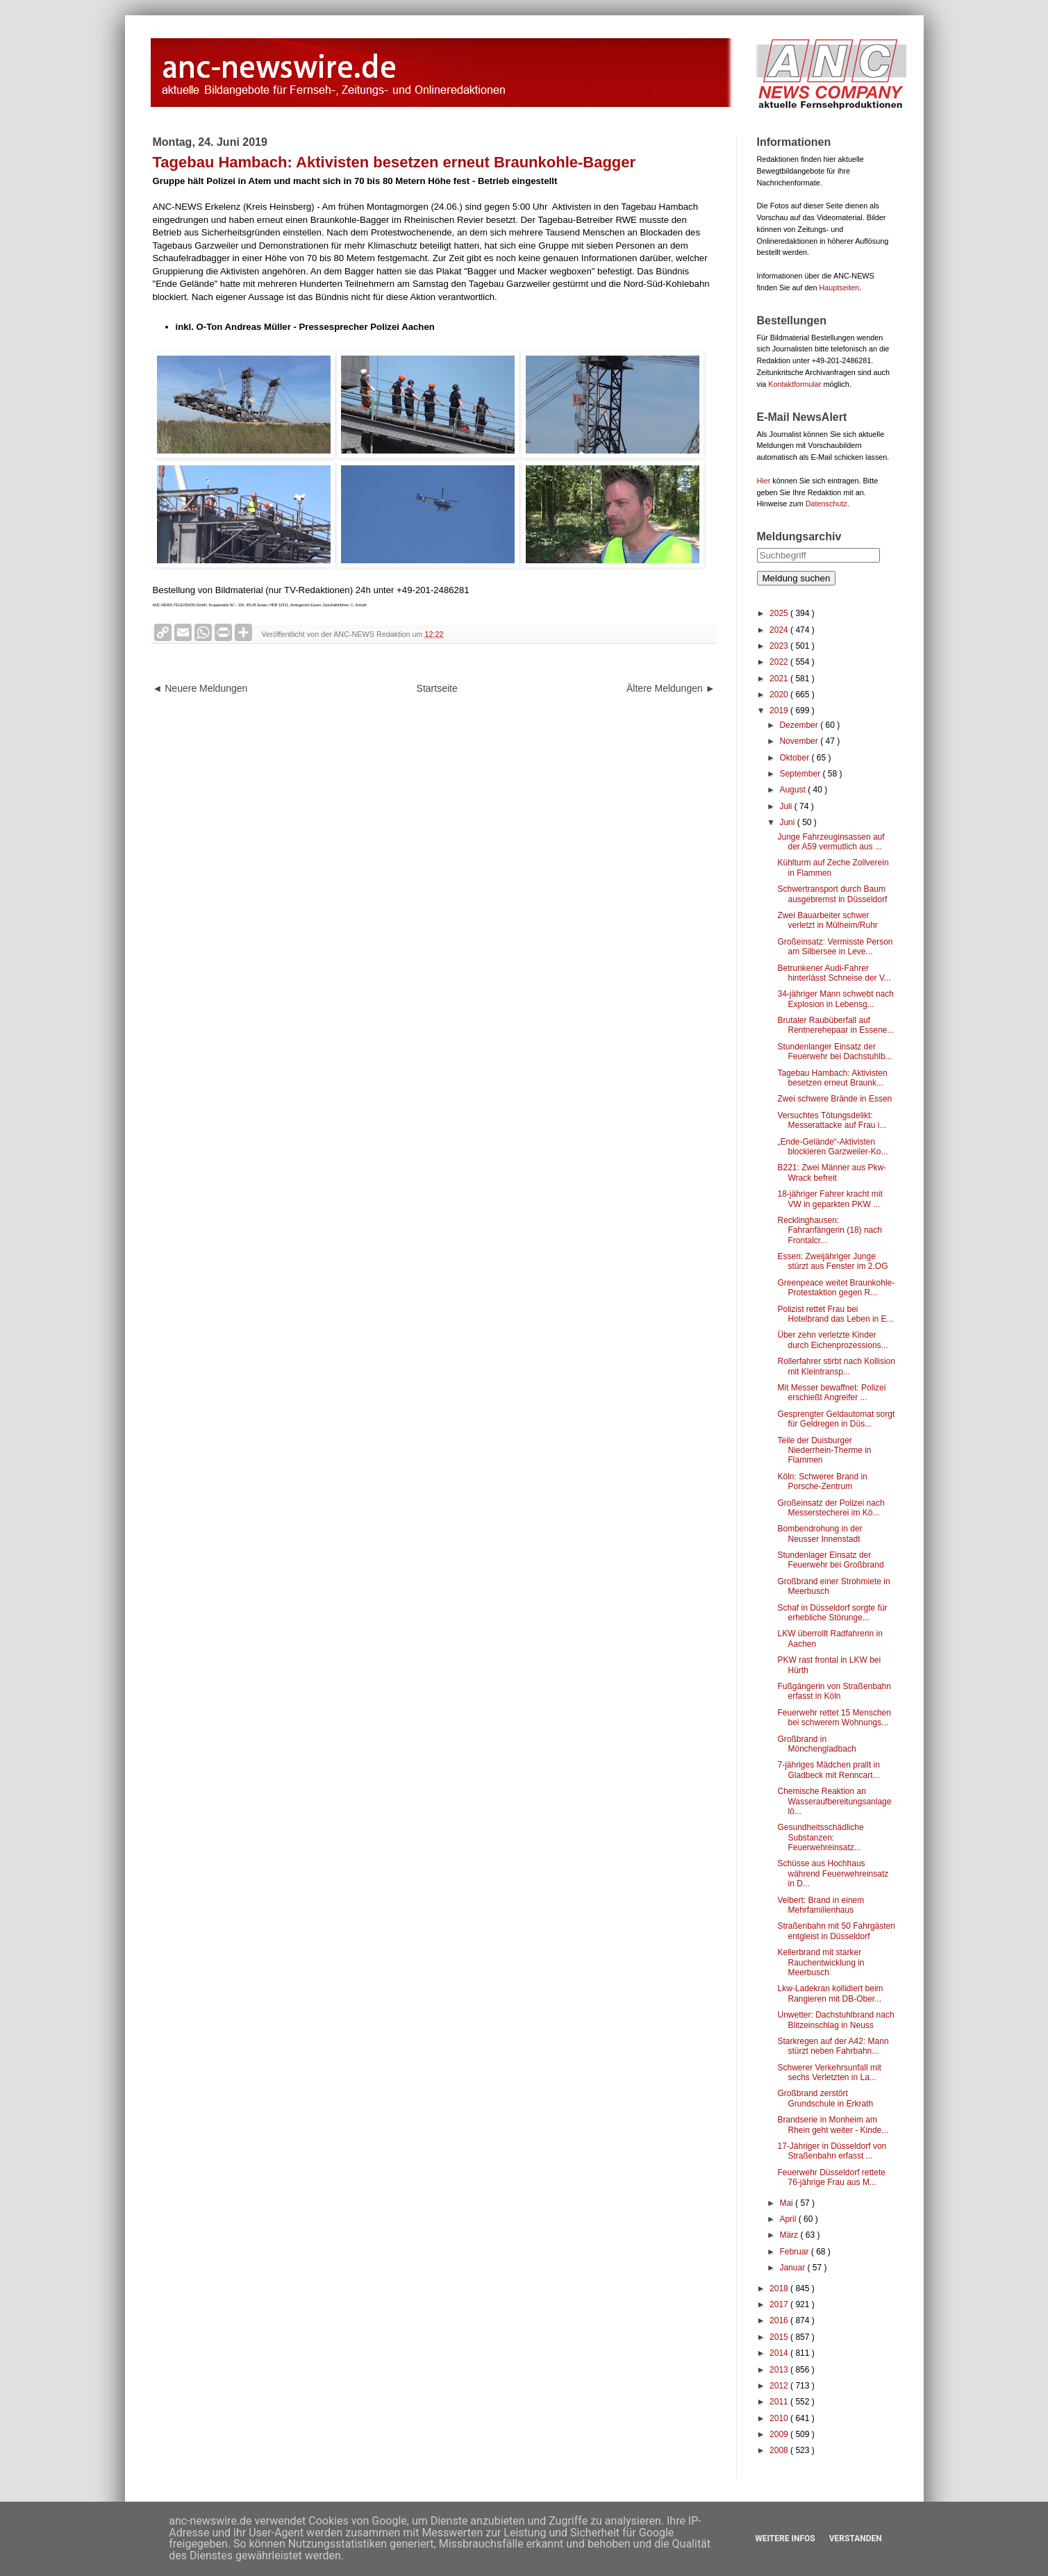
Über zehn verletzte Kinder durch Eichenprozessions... (832, 1339)
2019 (780, 710)
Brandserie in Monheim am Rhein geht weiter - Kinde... (832, 2124)
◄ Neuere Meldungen (200, 688)
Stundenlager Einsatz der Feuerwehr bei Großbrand (830, 1560)
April (788, 2219)
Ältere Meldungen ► (670, 688)
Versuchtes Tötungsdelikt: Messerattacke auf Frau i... (831, 1120)
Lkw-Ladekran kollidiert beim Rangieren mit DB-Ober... (830, 1993)
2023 (780, 646)
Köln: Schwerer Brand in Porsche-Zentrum (822, 1481)
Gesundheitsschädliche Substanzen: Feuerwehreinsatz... (820, 1837)
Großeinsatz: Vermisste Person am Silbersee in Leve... (834, 946)
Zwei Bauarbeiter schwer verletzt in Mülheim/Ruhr (827, 920)
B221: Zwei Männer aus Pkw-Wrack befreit (831, 1172)
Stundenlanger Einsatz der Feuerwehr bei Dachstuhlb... (834, 1051)
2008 (780, 2450)
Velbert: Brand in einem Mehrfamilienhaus (820, 1905)
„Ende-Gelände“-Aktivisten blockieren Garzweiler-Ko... (832, 1146)
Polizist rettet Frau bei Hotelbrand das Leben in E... (835, 1314)
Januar (793, 2267)
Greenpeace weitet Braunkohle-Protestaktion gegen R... (836, 1287)
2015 (780, 2337)
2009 (780, 2434)
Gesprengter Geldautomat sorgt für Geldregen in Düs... (836, 1419)
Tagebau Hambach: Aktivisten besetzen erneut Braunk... (832, 1078)
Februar (794, 2252)
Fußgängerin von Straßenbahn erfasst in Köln (833, 1691)
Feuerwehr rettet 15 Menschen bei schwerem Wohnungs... (833, 1717)
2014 (780, 2353)
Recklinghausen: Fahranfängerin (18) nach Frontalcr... (829, 1230)
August (793, 790)
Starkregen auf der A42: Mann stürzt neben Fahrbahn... (832, 2046)
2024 (780, 630)
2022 (780, 662)
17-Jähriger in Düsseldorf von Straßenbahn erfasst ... (831, 2151)
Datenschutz (826, 503)
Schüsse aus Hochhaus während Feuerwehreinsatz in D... (832, 1873)
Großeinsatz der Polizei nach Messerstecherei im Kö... (830, 1508)
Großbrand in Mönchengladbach (816, 1744)
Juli (786, 806)
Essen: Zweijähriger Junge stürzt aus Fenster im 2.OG (832, 1261)
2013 (780, 2370)
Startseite (437, 688)
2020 (780, 694)
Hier (764, 480)
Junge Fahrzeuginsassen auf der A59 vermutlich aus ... (830, 841)
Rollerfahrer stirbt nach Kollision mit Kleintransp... (836, 1366)
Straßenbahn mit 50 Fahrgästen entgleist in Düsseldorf (836, 1931)
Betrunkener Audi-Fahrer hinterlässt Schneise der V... (833, 973)
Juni (788, 822)
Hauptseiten (840, 287)
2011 (780, 2402)
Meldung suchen (797, 578)
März (789, 2235)
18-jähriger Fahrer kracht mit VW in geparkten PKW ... (829, 1198)
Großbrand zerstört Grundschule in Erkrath (825, 2098)
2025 (780, 613)
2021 (780, 678)
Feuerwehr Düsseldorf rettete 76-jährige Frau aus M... (831, 2177)
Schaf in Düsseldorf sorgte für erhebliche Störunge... (832, 1612)
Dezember (799, 725)
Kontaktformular (794, 384)
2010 (780, 2418)
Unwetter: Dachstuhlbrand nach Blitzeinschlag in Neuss (835, 2019)
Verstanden (855, 2538)
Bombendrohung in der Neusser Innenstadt (819, 1533)
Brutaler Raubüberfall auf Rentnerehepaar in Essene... (835, 1025)
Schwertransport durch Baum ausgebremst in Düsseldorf (832, 894)
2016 (780, 2320)
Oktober (795, 758)
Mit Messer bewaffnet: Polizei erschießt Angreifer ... (831, 1392)
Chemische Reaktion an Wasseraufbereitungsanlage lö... (834, 1801)
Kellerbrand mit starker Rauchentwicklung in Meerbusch (820, 1962)
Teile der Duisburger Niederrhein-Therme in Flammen (824, 1450)
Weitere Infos (785, 2538)
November (799, 741)
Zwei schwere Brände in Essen (834, 1099)
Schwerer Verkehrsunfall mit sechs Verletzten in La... (829, 2072)
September (800, 774)
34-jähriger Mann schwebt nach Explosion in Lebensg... (835, 998)
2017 (780, 2304)
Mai (787, 2203)
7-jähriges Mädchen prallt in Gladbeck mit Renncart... (828, 1769)
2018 (780, 2288)
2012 (780, 2386)
